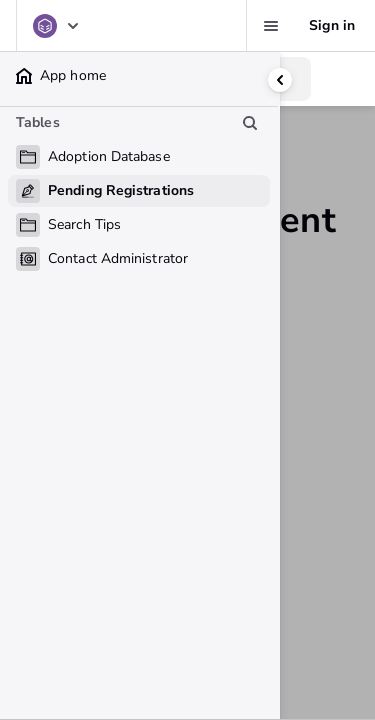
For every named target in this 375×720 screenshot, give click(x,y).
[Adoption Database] (57, 26)
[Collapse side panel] (280, 80)
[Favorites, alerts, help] (271, 26)
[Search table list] (250, 123)
